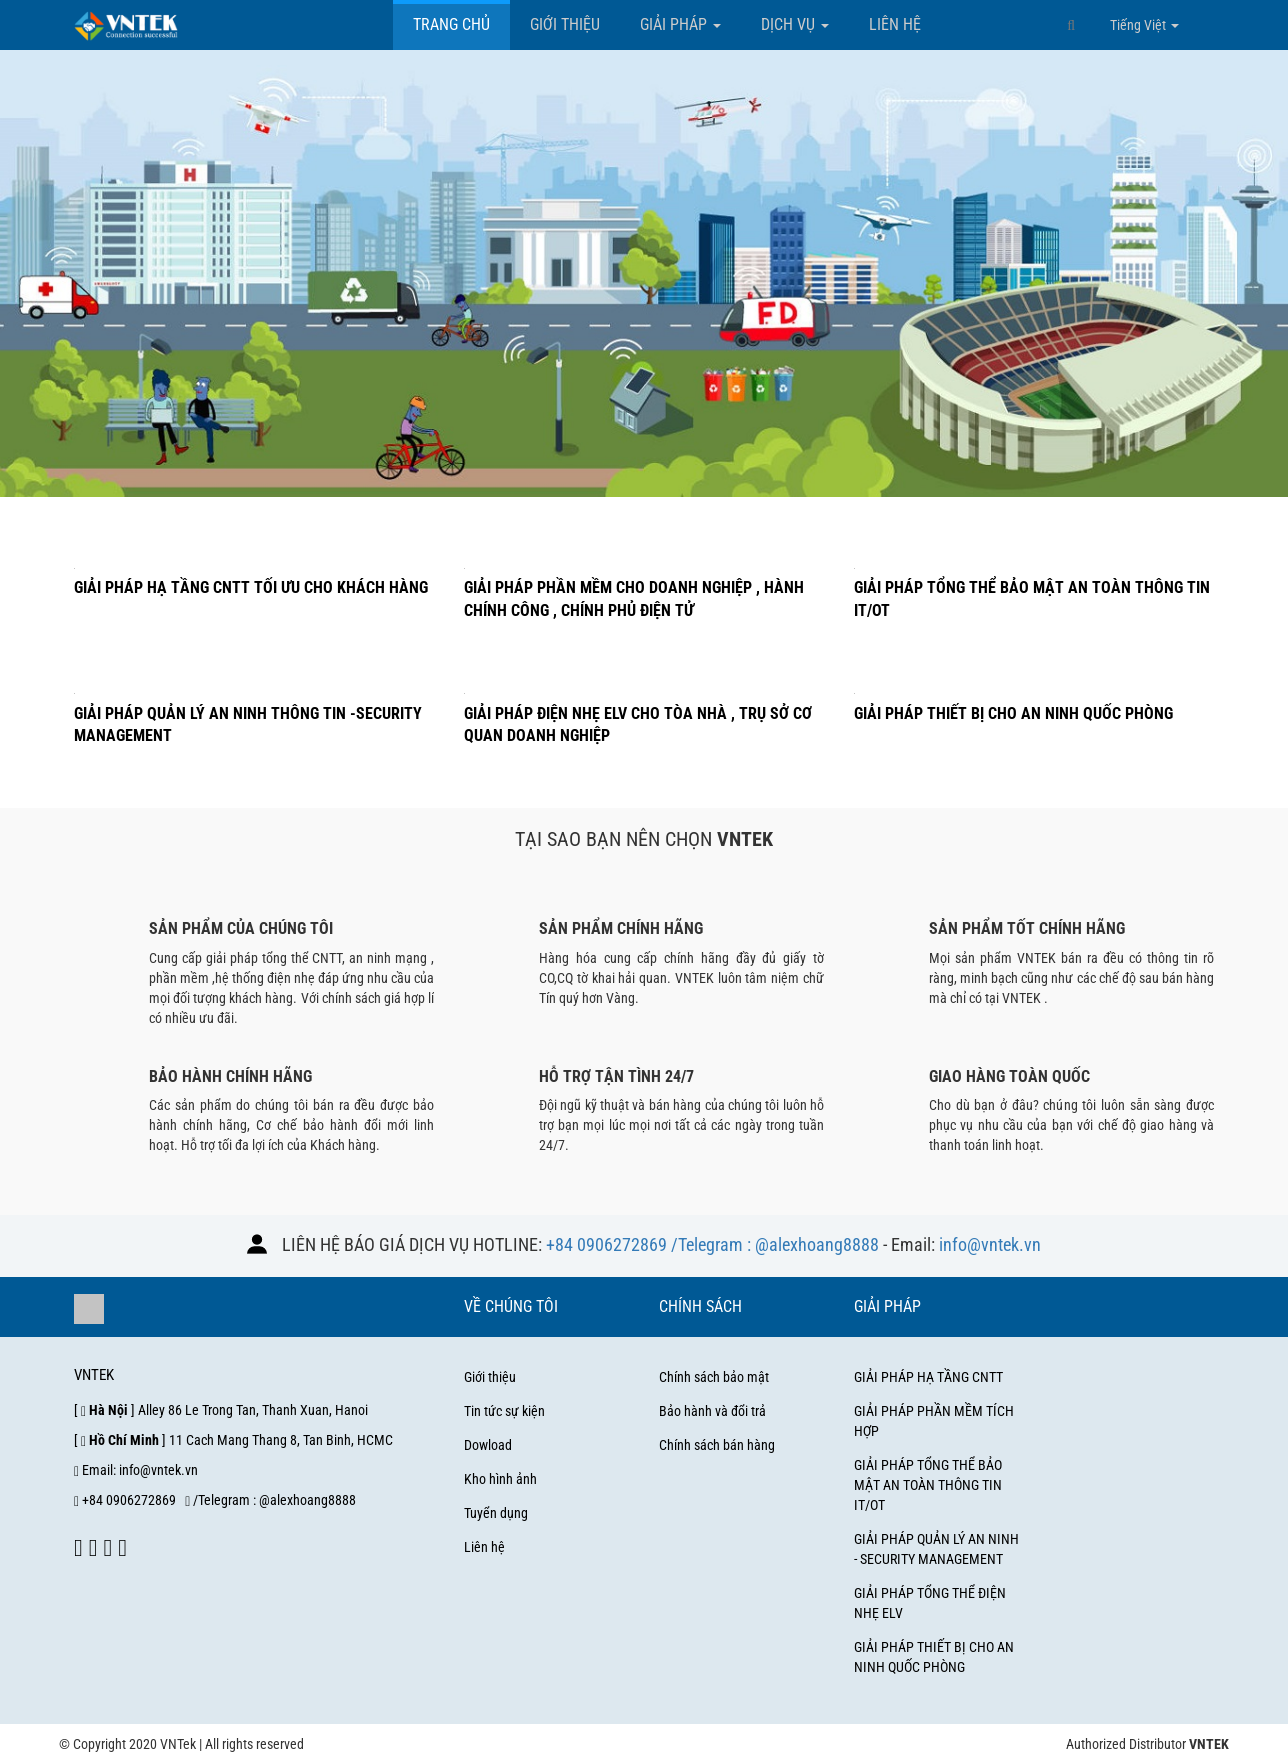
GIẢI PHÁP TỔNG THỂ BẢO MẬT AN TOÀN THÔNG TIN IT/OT (928, 1485)
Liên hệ (895, 24)
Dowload (488, 1445)
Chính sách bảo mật (714, 1377)
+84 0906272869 (606, 1244)
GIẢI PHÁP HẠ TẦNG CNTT (928, 1377)
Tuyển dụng (496, 1513)
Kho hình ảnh (500, 1479)
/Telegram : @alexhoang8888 (775, 1244)
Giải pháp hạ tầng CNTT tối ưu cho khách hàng (251, 587)
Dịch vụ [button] (795, 24)
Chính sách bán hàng (717, 1445)
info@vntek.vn (990, 1244)
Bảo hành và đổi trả (712, 1411)
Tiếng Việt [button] (1144, 25)
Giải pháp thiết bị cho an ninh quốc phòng (1013, 713)
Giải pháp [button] (680, 24)
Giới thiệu (565, 24)
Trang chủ (451, 24)
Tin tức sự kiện (504, 1411)
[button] (1071, 25)
